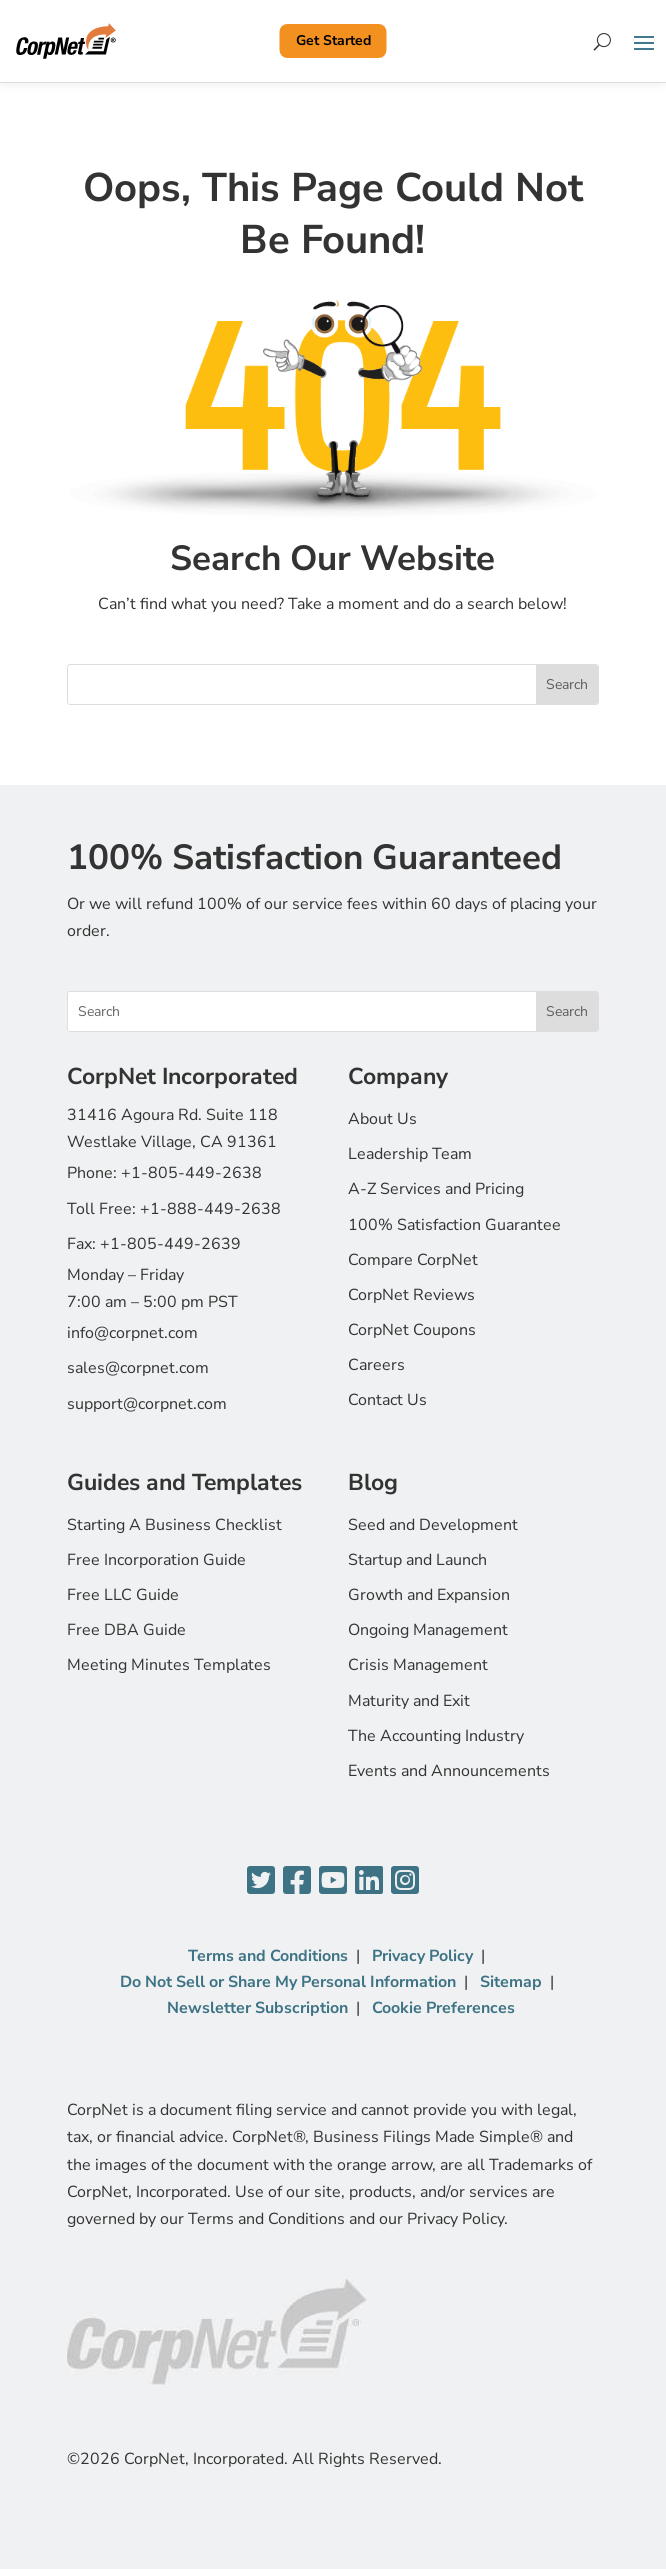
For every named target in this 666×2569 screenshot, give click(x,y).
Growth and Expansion (429, 1595)
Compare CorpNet (413, 1260)
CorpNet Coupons (412, 1330)
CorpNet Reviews (411, 1295)
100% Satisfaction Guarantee (454, 1225)
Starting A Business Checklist (174, 1525)
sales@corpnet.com (138, 1368)
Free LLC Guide (123, 1595)
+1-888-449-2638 (210, 1209)
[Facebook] (297, 1881)
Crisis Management (418, 1665)
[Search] (602, 41)
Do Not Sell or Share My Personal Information (288, 1982)
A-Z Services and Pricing (436, 1189)
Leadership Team (410, 1154)
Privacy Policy (422, 1956)
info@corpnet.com (132, 1333)
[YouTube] (333, 1881)
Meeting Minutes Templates (169, 1665)
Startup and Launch (417, 1560)
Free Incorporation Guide (156, 1560)
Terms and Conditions (268, 1956)
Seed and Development (433, 1525)
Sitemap (511, 1982)
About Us (382, 1119)
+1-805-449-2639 (170, 1244)
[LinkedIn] (369, 1881)
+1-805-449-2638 (191, 1173)
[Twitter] (261, 1881)
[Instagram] (405, 1881)
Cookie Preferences (443, 2008)
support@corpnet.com (147, 1404)
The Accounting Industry (436, 1736)
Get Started (333, 40)
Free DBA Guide (126, 1630)
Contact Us (387, 1400)
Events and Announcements (449, 1771)
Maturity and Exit (409, 1701)
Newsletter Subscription (257, 2008)
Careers (376, 1365)
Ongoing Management (428, 1630)
